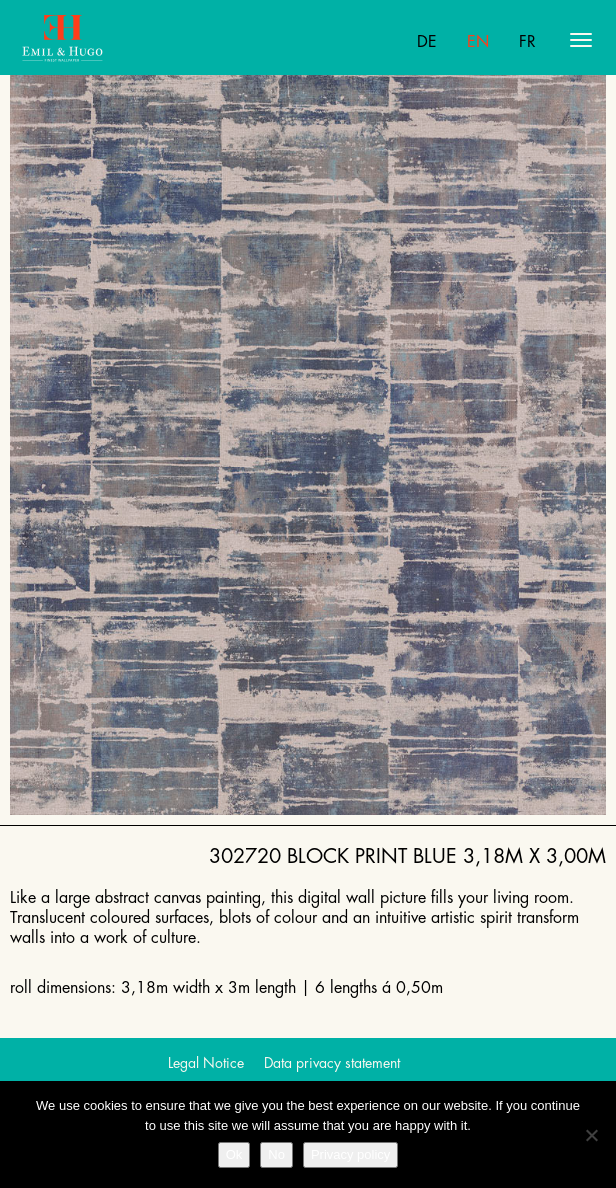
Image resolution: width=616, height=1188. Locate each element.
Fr (527, 42)
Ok (234, 1154)
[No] (591, 1135)
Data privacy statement (332, 1063)
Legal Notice (206, 1063)
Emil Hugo (99, 40)
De (427, 42)
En (478, 42)
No (276, 1154)
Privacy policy (350, 1154)
